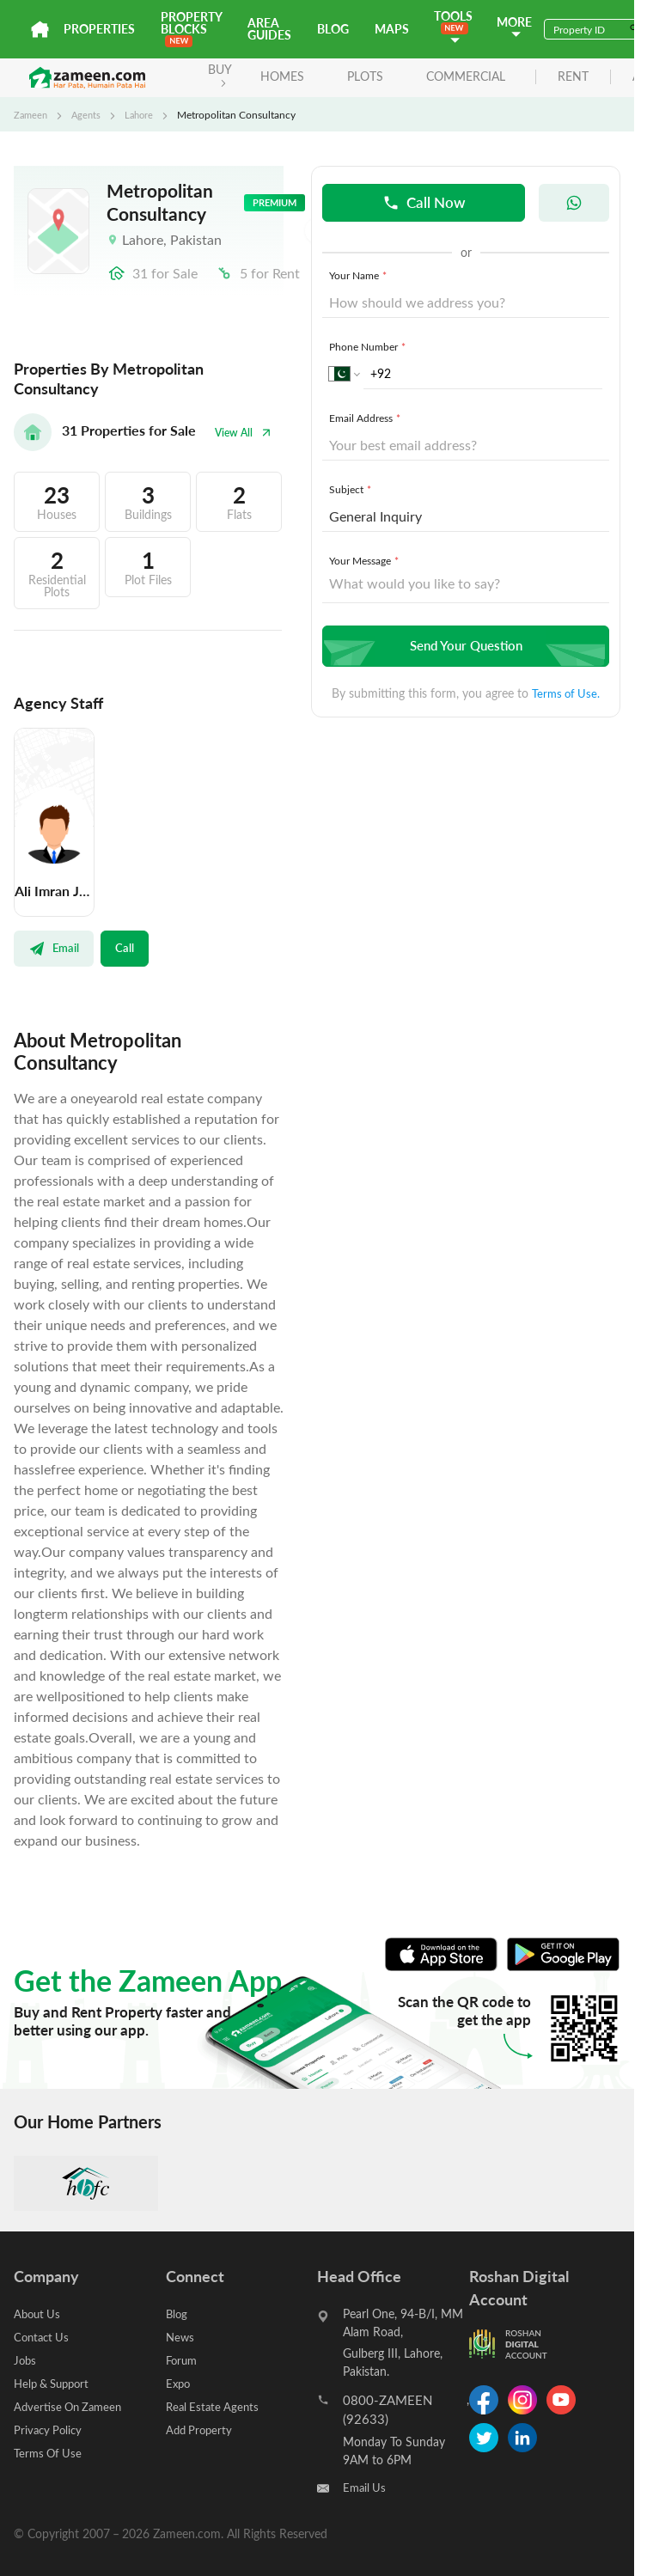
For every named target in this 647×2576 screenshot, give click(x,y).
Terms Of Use (49, 2453)
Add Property (201, 2429)
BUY (213, 74)
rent (566, 77)
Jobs (26, 2360)
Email (54, 948)
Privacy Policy (50, 2429)
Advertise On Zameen (71, 2406)
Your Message (365, 561)
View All (241, 432)
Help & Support (55, 2383)
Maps (392, 29)
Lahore (144, 114)
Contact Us (43, 2337)
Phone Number (369, 347)
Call (126, 948)
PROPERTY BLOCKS (191, 28)
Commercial (458, 76)
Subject (352, 490)
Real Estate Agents (215, 2406)
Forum (183, 2360)
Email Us (365, 2488)
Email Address (366, 418)
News (181, 2337)
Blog (333, 29)
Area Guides (269, 29)
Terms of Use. (565, 694)
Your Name (359, 276)
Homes (275, 76)
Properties (99, 29)
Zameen (32, 114)
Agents (89, 114)
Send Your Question (463, 646)
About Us (39, 2313)
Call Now (424, 202)
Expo (179, 2383)
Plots (358, 76)
